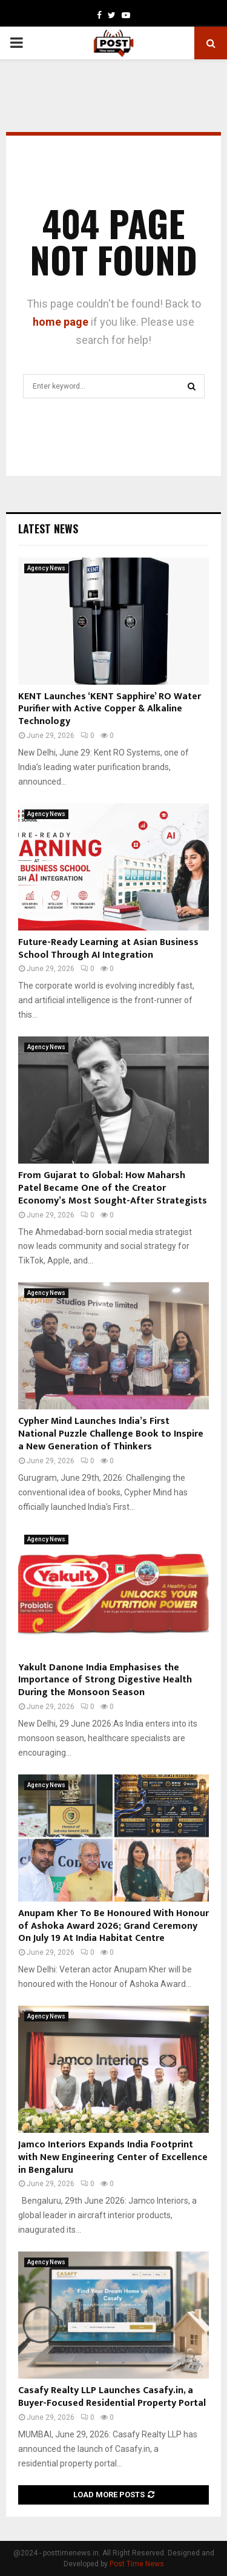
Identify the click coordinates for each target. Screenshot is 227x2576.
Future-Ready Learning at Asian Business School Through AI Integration (108, 948)
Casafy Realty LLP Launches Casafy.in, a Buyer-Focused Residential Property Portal (112, 2396)
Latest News (48, 528)
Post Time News (137, 2564)
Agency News (46, 568)
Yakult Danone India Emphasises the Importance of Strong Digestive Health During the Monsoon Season (105, 1680)
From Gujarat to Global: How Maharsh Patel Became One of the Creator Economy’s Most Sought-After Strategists (112, 1188)
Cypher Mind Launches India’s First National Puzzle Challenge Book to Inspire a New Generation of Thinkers (110, 1434)
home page (60, 321)
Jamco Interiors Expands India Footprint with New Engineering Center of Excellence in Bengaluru (113, 2157)
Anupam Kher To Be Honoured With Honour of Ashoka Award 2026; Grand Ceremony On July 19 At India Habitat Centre (113, 1926)
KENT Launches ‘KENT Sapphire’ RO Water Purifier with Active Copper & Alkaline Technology (109, 709)
